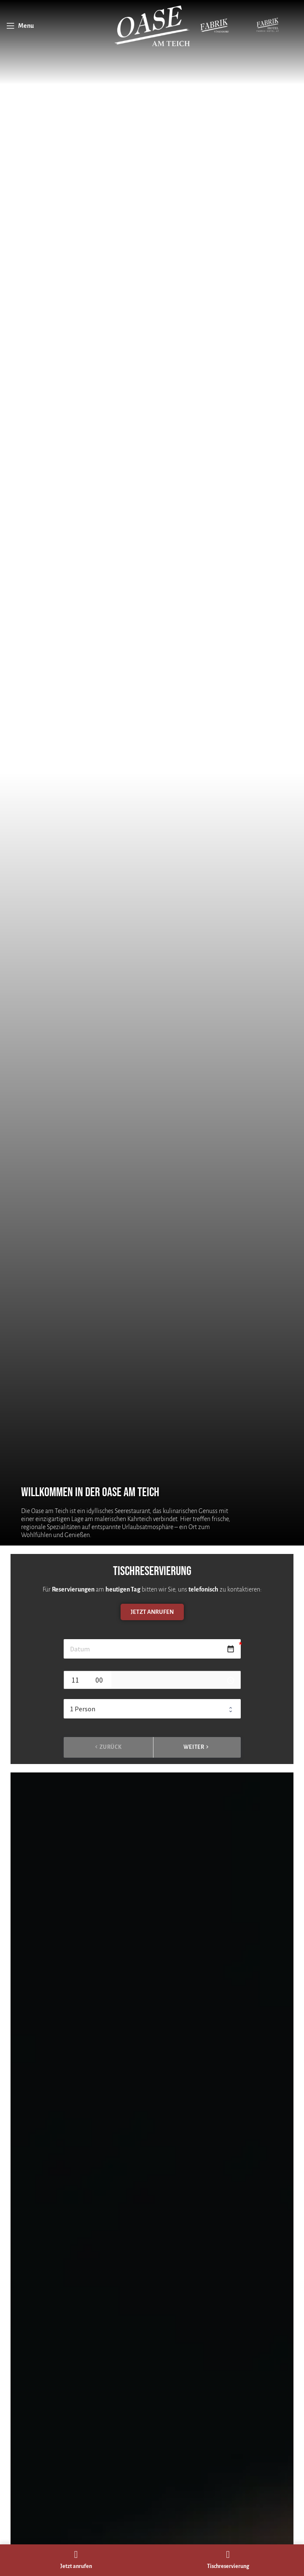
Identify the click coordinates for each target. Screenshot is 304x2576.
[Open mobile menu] (20, 25)
